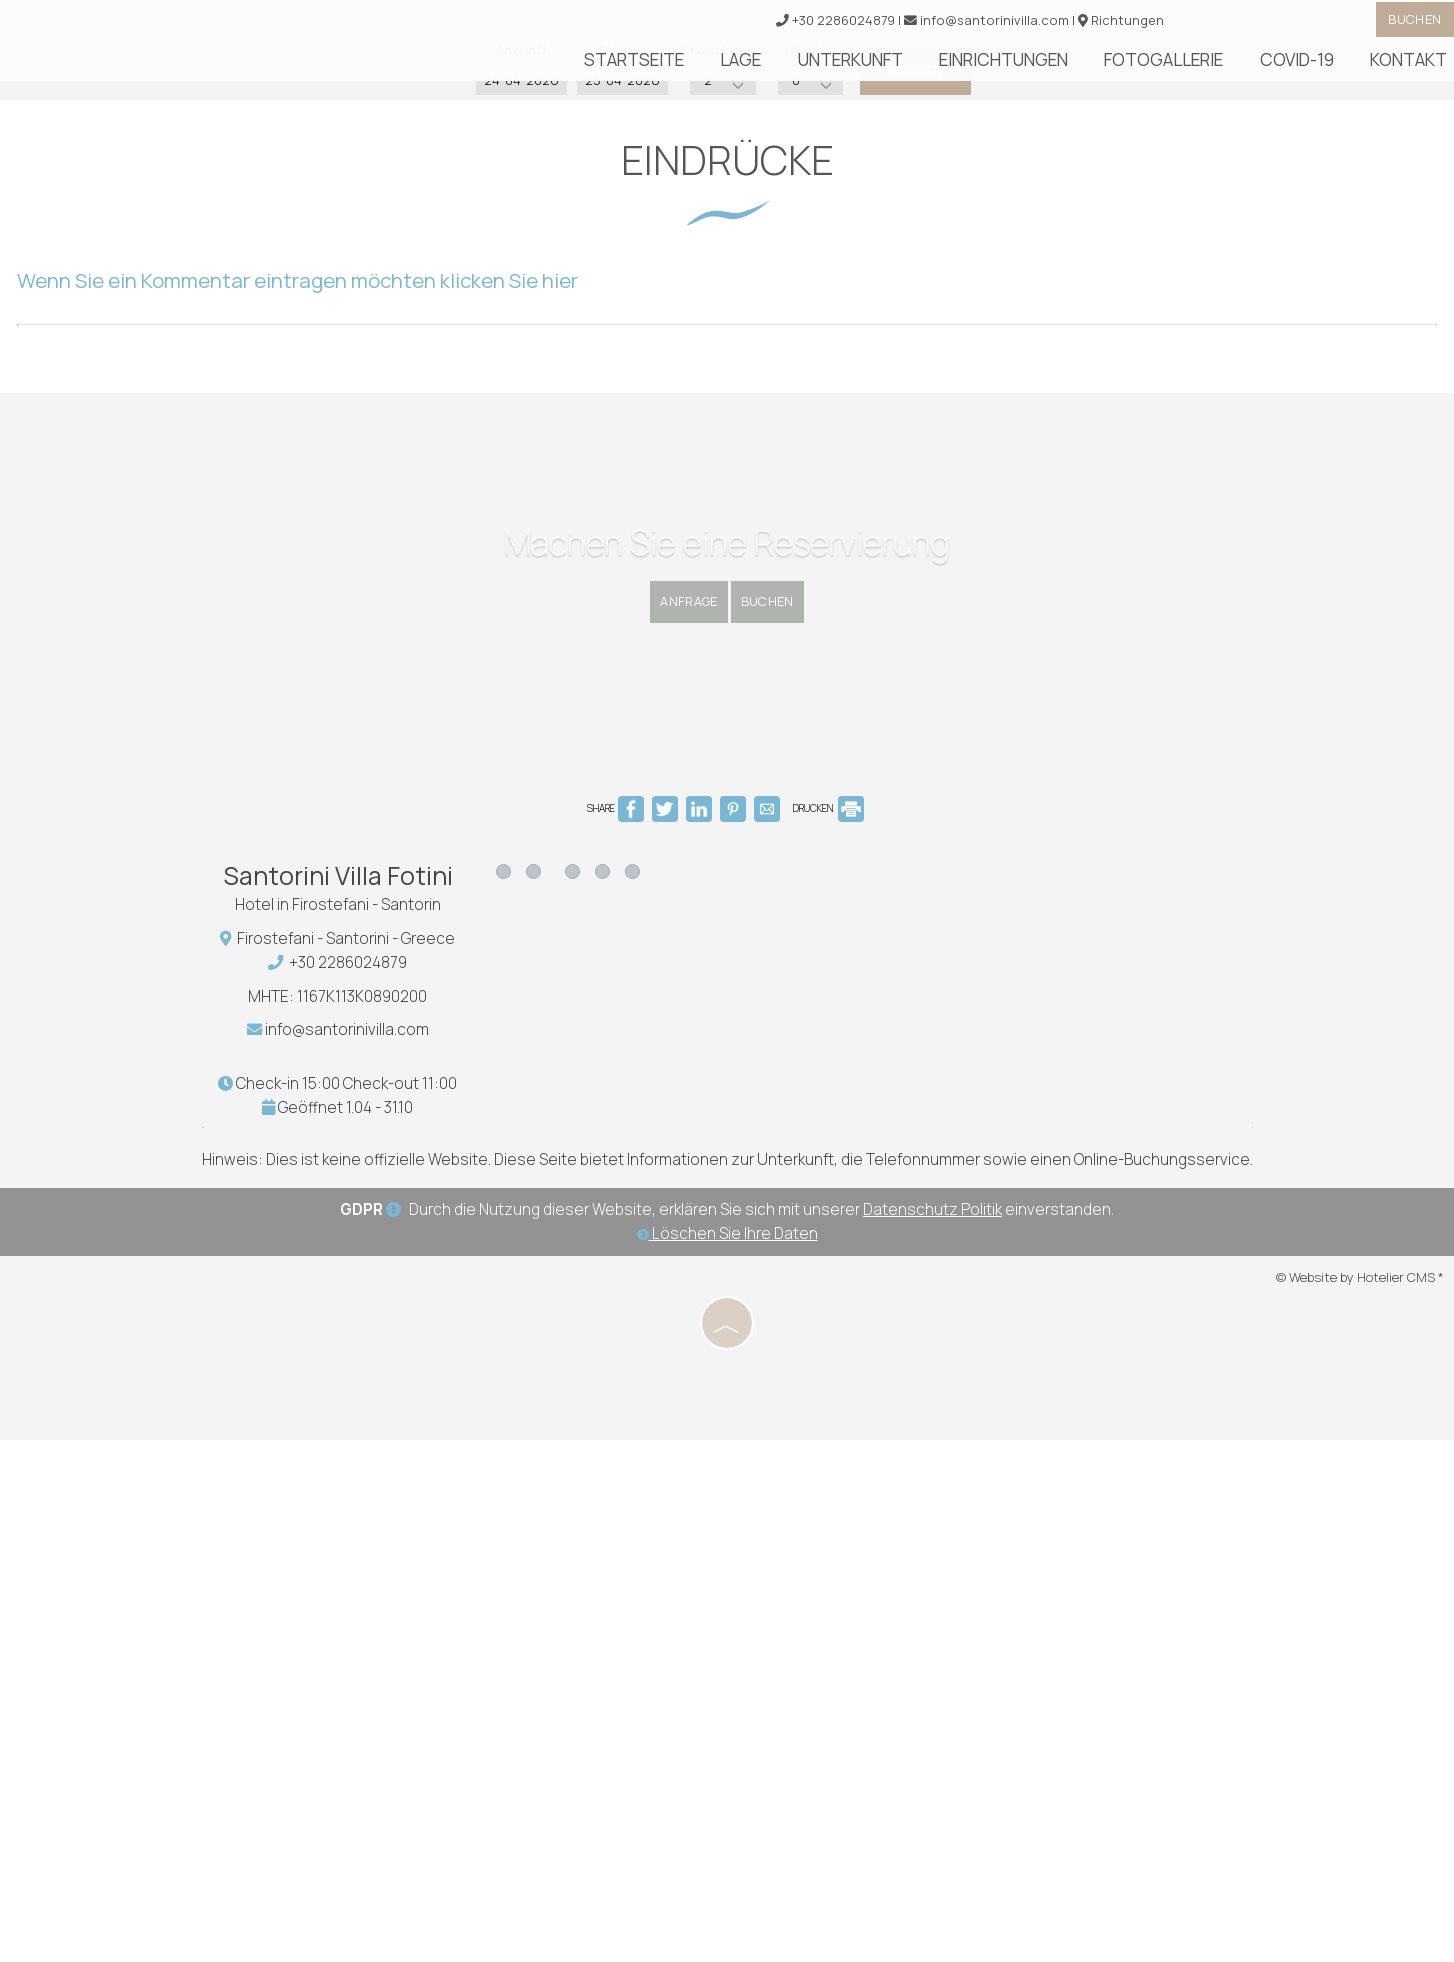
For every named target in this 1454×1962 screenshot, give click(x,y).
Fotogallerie (1203, 68)
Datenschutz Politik (932, 1738)
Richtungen (1107, 25)
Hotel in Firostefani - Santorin (352, 1426)
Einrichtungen (1064, 68)
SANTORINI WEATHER (967, 1455)
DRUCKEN (828, 1323)
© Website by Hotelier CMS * (1360, 1805)
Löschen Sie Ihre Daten (727, 1761)
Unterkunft (931, 68)
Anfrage (664, 1029)
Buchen (1403, 23)
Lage (838, 68)
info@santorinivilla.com (966, 25)
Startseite (749, 68)
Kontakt (1411, 68)
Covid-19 (1317, 68)
